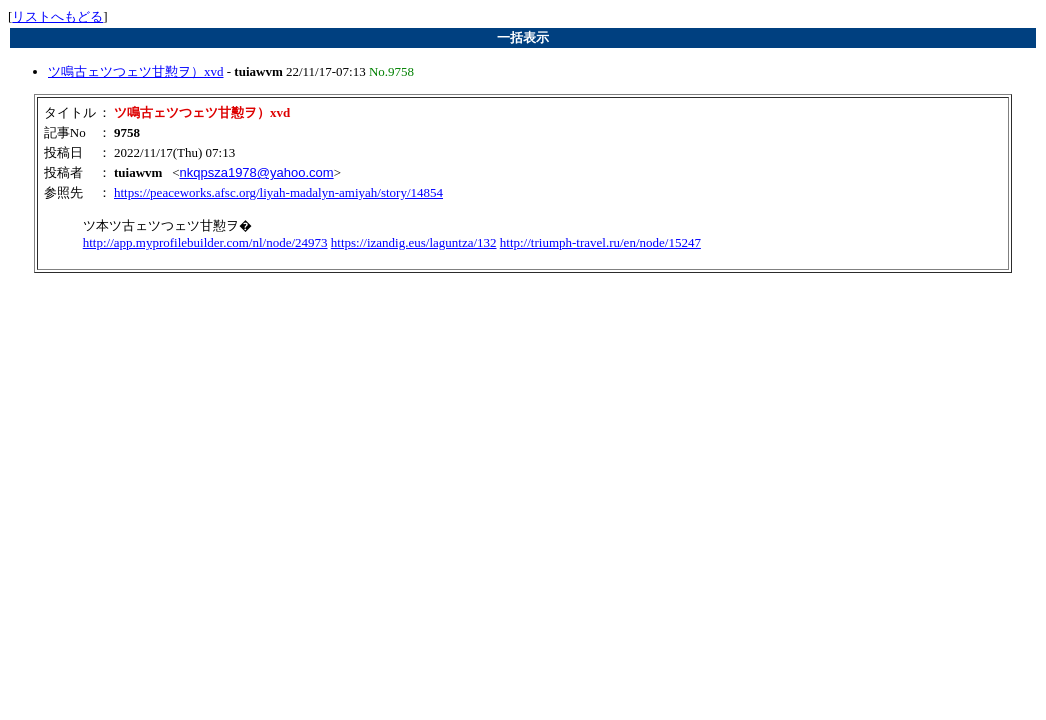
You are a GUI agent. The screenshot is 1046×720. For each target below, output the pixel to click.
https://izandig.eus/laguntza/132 (414, 242)
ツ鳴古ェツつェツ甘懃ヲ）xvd (136, 71)
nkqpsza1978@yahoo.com (256, 172)
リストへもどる (57, 16)
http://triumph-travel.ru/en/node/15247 (600, 242)
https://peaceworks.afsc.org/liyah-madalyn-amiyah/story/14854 (278, 192)
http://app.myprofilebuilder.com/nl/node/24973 (205, 242)
